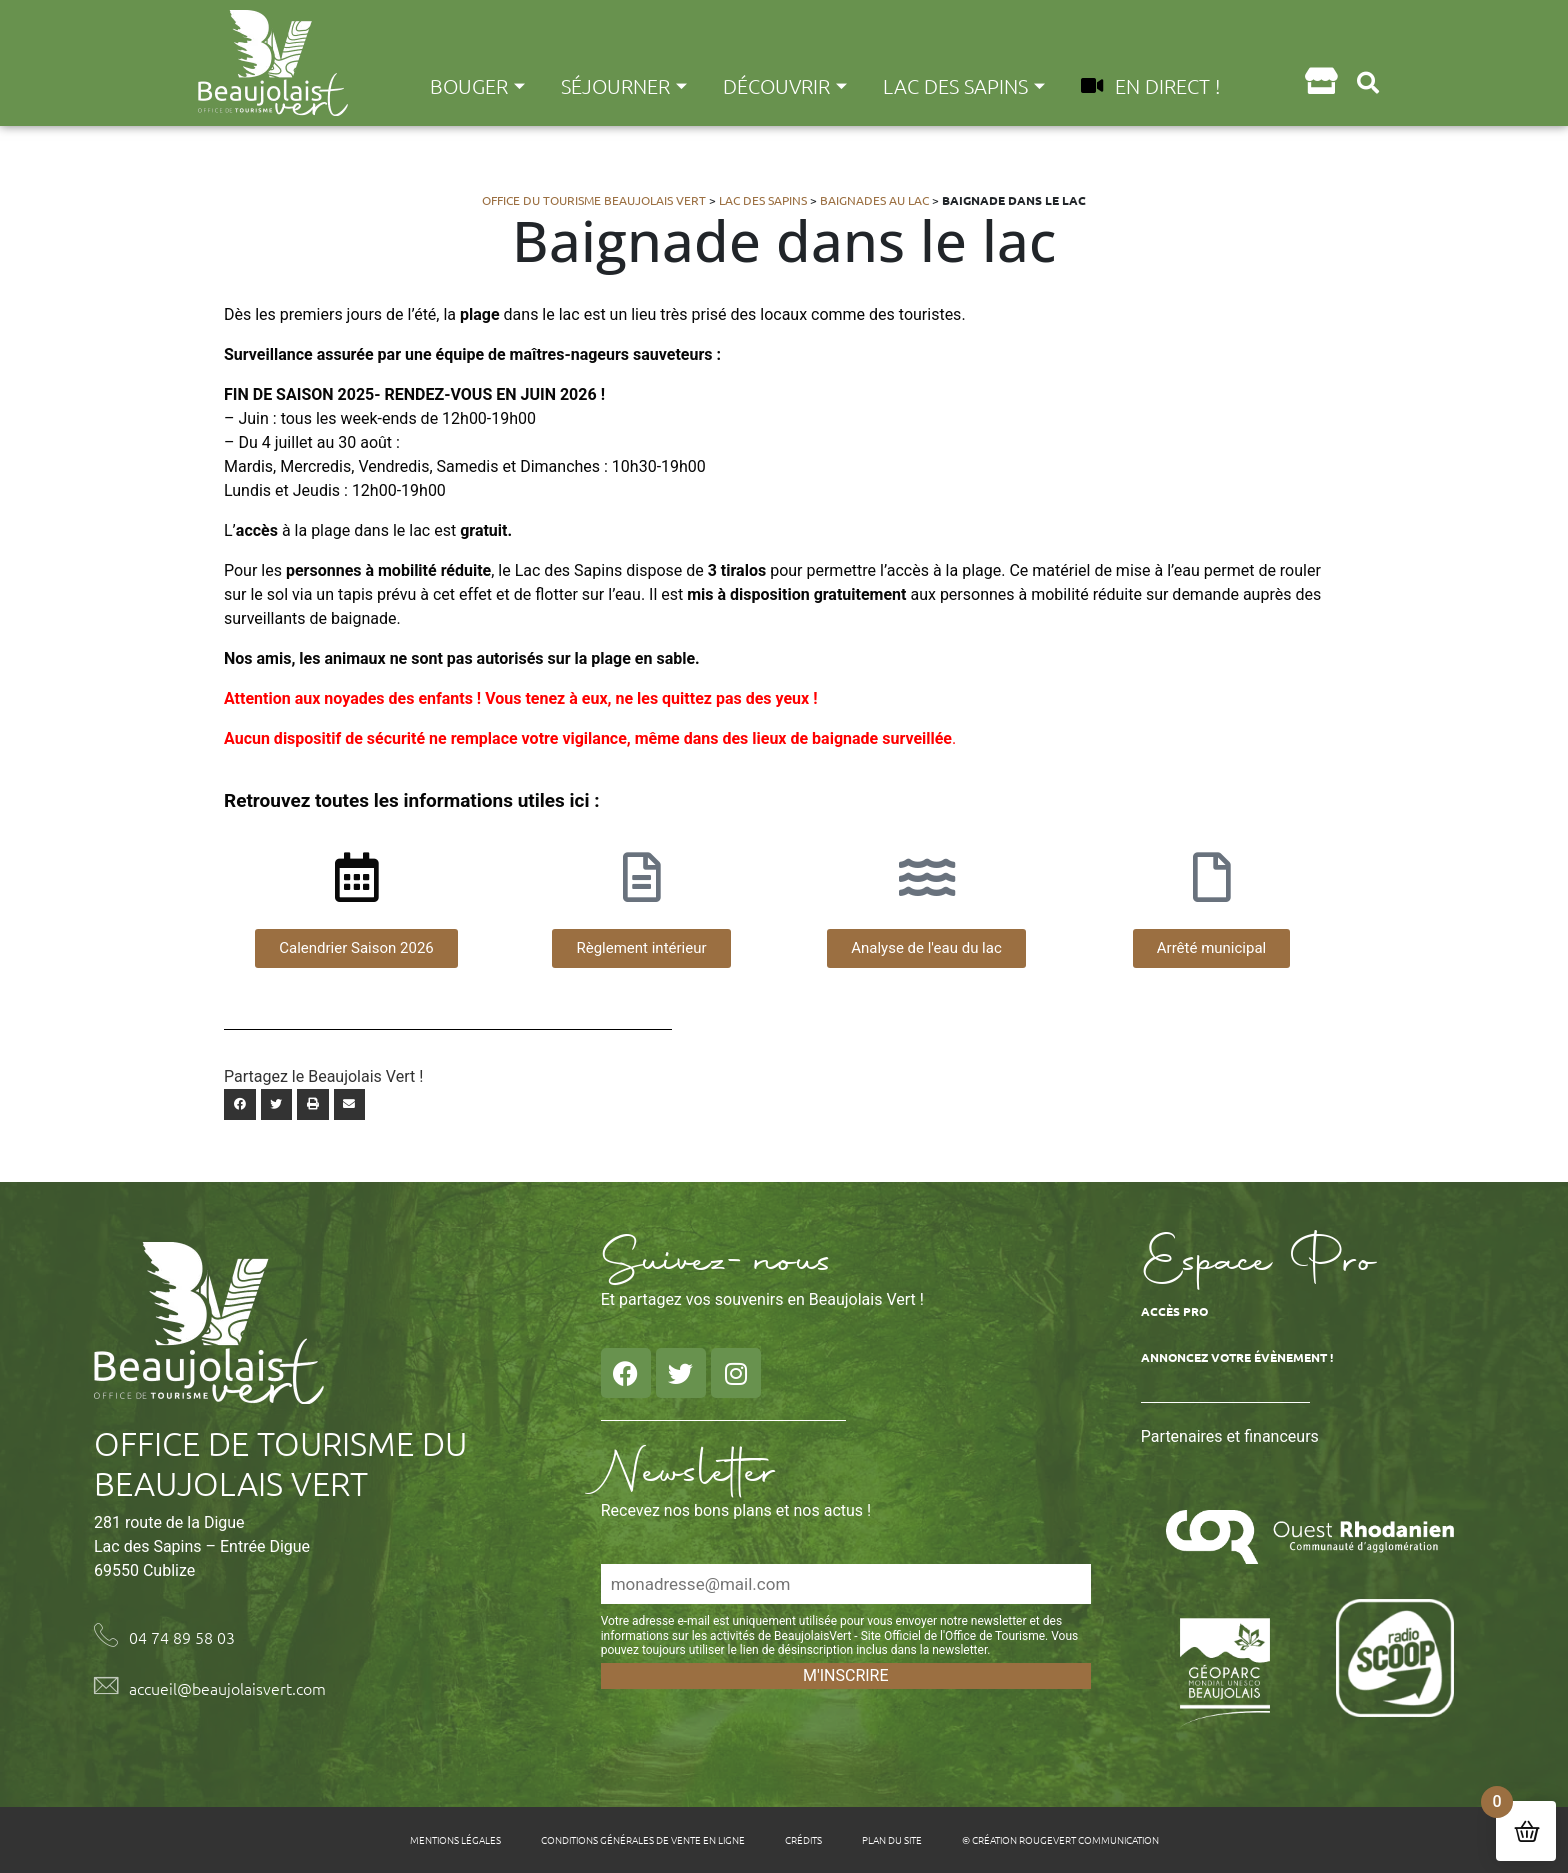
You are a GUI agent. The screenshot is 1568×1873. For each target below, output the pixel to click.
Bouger (477, 86)
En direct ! (1150, 86)
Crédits (803, 1839)
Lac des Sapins (964, 86)
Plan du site (892, 1839)
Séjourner (624, 86)
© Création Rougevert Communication (1060, 1839)
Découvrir (785, 86)
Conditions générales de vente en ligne (643, 1839)
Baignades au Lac (874, 200)
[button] (1368, 82)
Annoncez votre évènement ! (1237, 1357)
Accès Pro (1174, 1311)
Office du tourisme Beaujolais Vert (594, 200)
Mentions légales (455, 1839)
